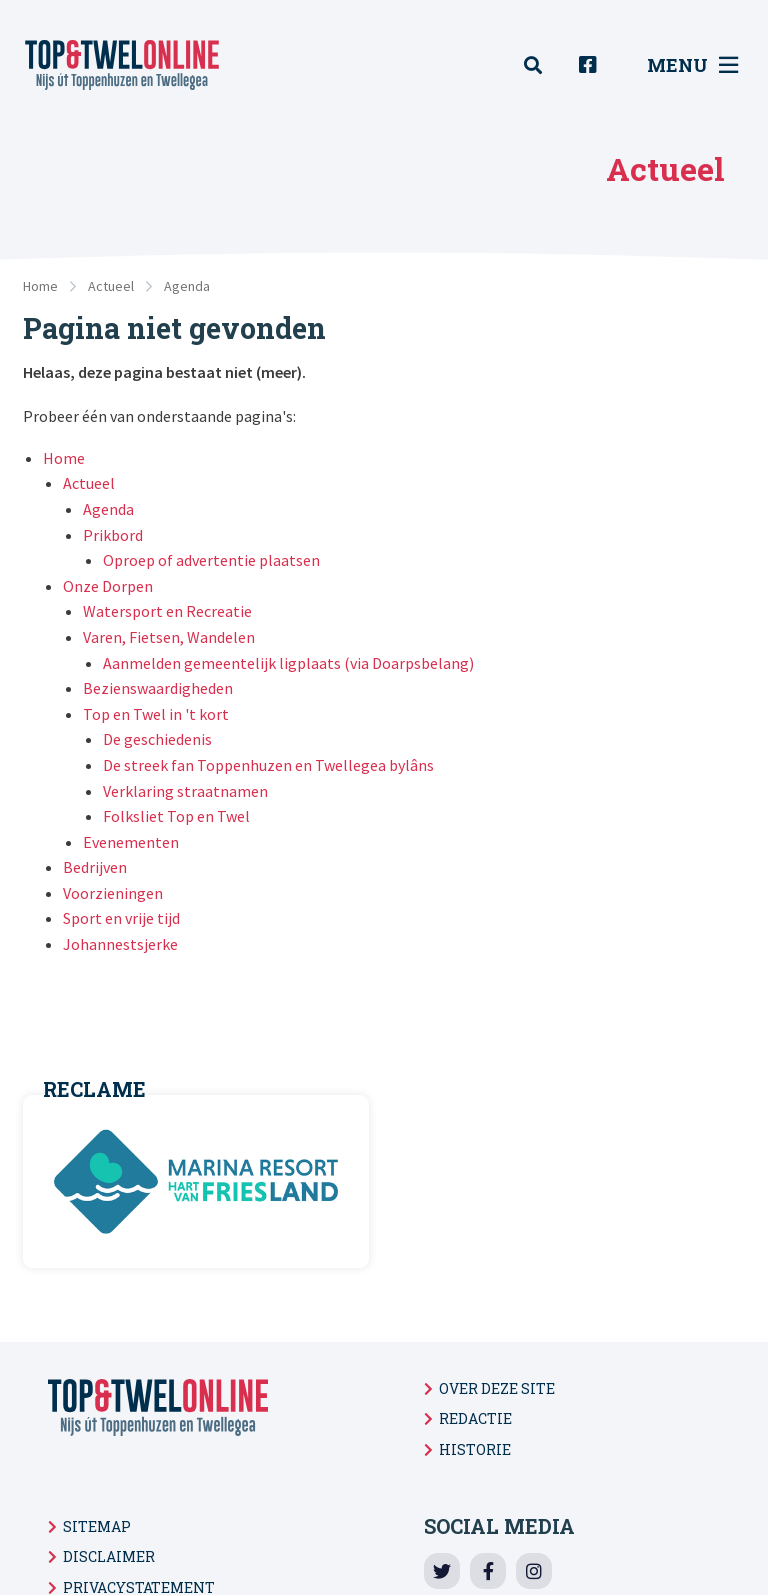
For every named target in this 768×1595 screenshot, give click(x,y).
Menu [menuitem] (692, 65)
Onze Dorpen (108, 586)
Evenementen (131, 842)
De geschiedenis (157, 739)
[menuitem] (544, 65)
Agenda (187, 286)
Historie (475, 1449)
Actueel (111, 286)
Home (40, 286)
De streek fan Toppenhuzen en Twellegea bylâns (268, 765)
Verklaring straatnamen (185, 791)
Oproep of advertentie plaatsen (211, 560)
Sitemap (97, 1526)
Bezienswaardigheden (158, 688)
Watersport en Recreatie (167, 611)
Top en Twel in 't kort (156, 714)
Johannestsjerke (120, 944)
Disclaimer (109, 1556)
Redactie (475, 1418)
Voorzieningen (113, 893)
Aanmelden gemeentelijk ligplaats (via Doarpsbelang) (288, 663)
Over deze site (497, 1388)
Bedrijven (95, 867)
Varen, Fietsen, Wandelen (169, 637)
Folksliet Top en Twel (176, 816)
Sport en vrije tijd (121, 918)
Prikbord (113, 535)
